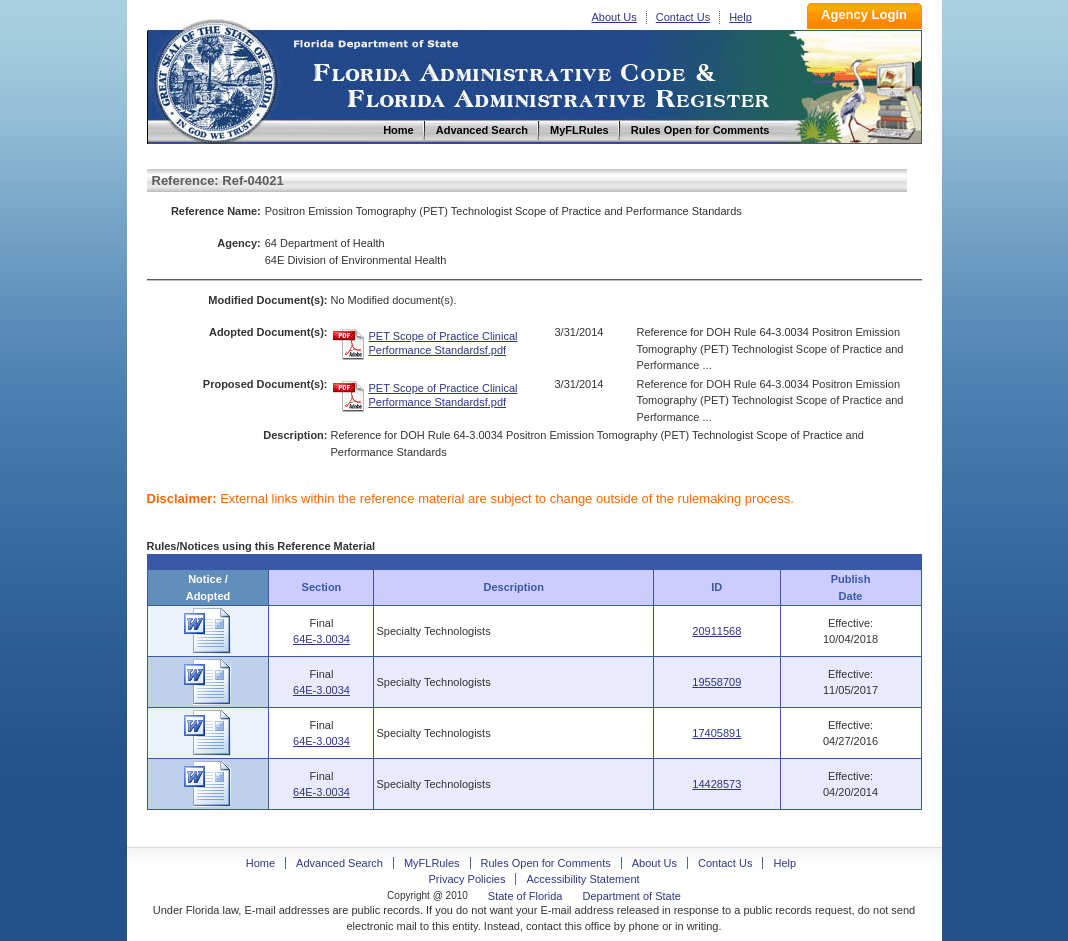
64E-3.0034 (321, 639)
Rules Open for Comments (546, 863)
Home (215, 78)
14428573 (716, 784)
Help (740, 17)
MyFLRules (432, 863)
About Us (614, 17)
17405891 (716, 733)
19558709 (716, 682)
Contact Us (683, 17)
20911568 (716, 631)
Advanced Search (339, 863)
